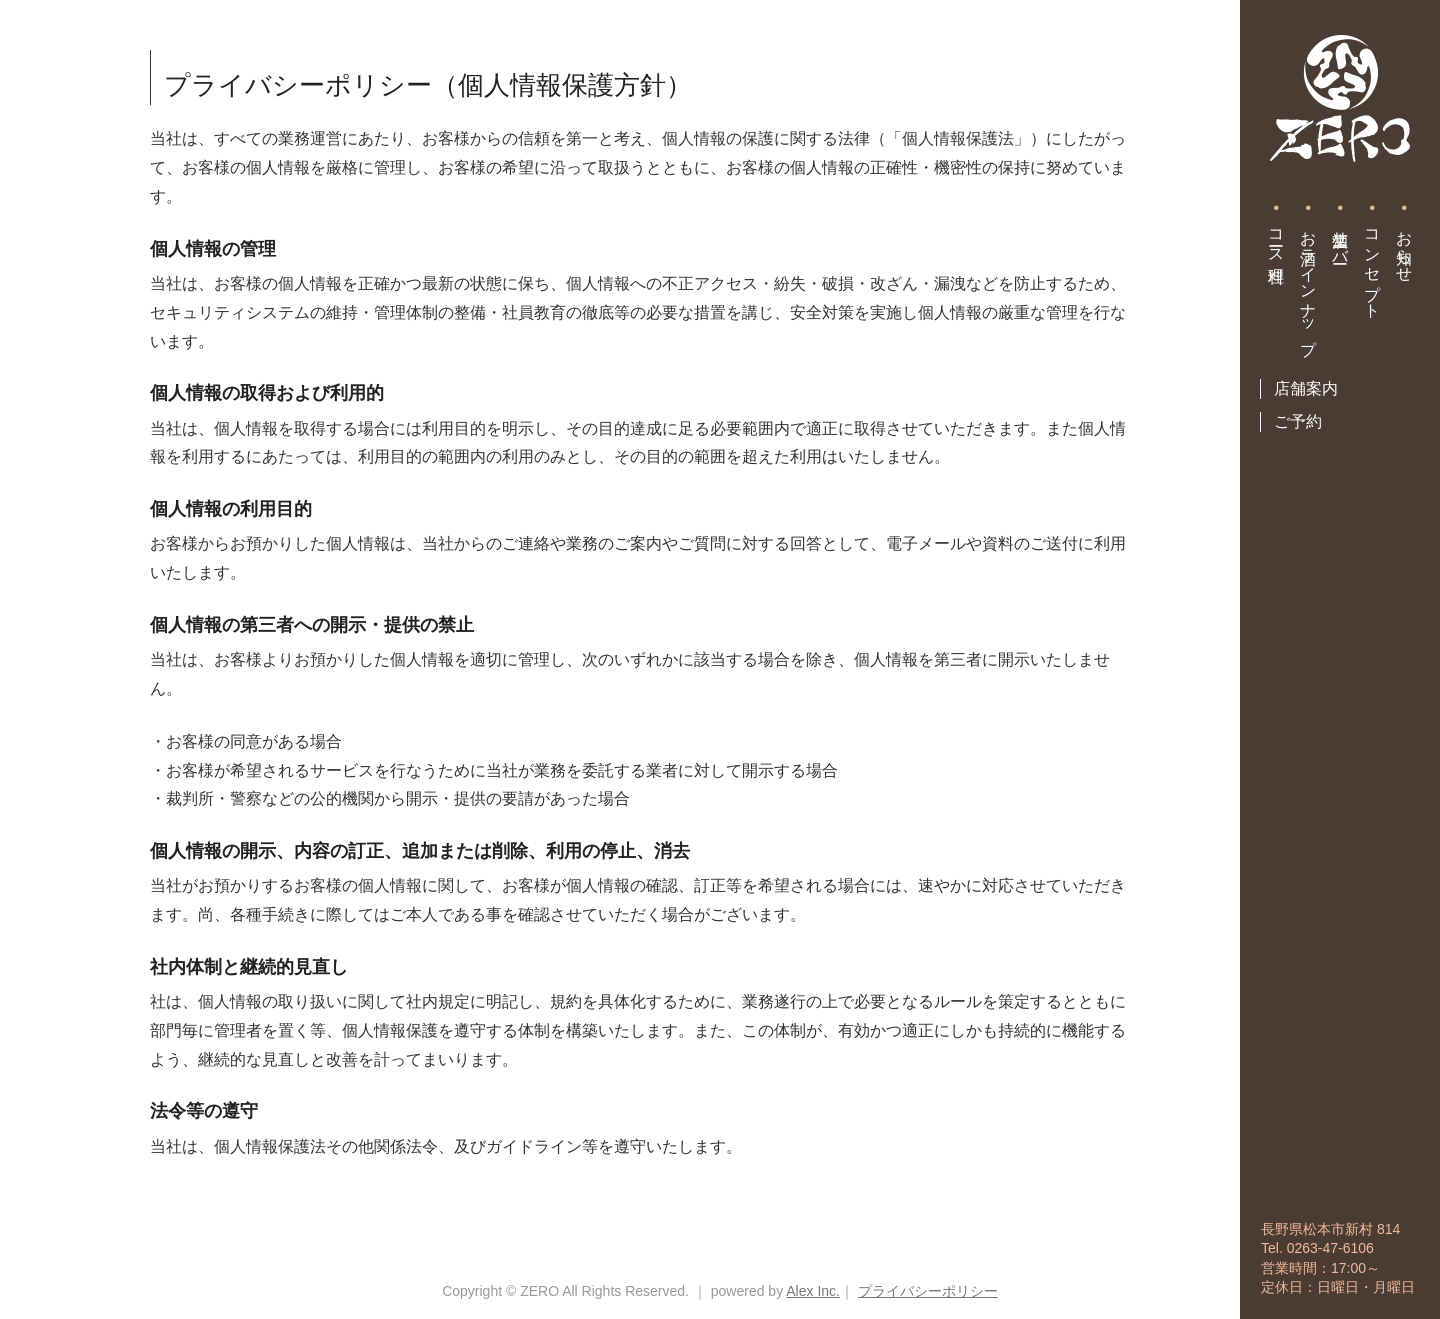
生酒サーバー (1340, 238)
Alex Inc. (813, 1291)
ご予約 (1298, 421)
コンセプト (1372, 265)
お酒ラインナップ (1308, 283)
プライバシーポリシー (928, 1291)
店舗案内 (1306, 388)
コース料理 (1276, 238)
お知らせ (1404, 247)
